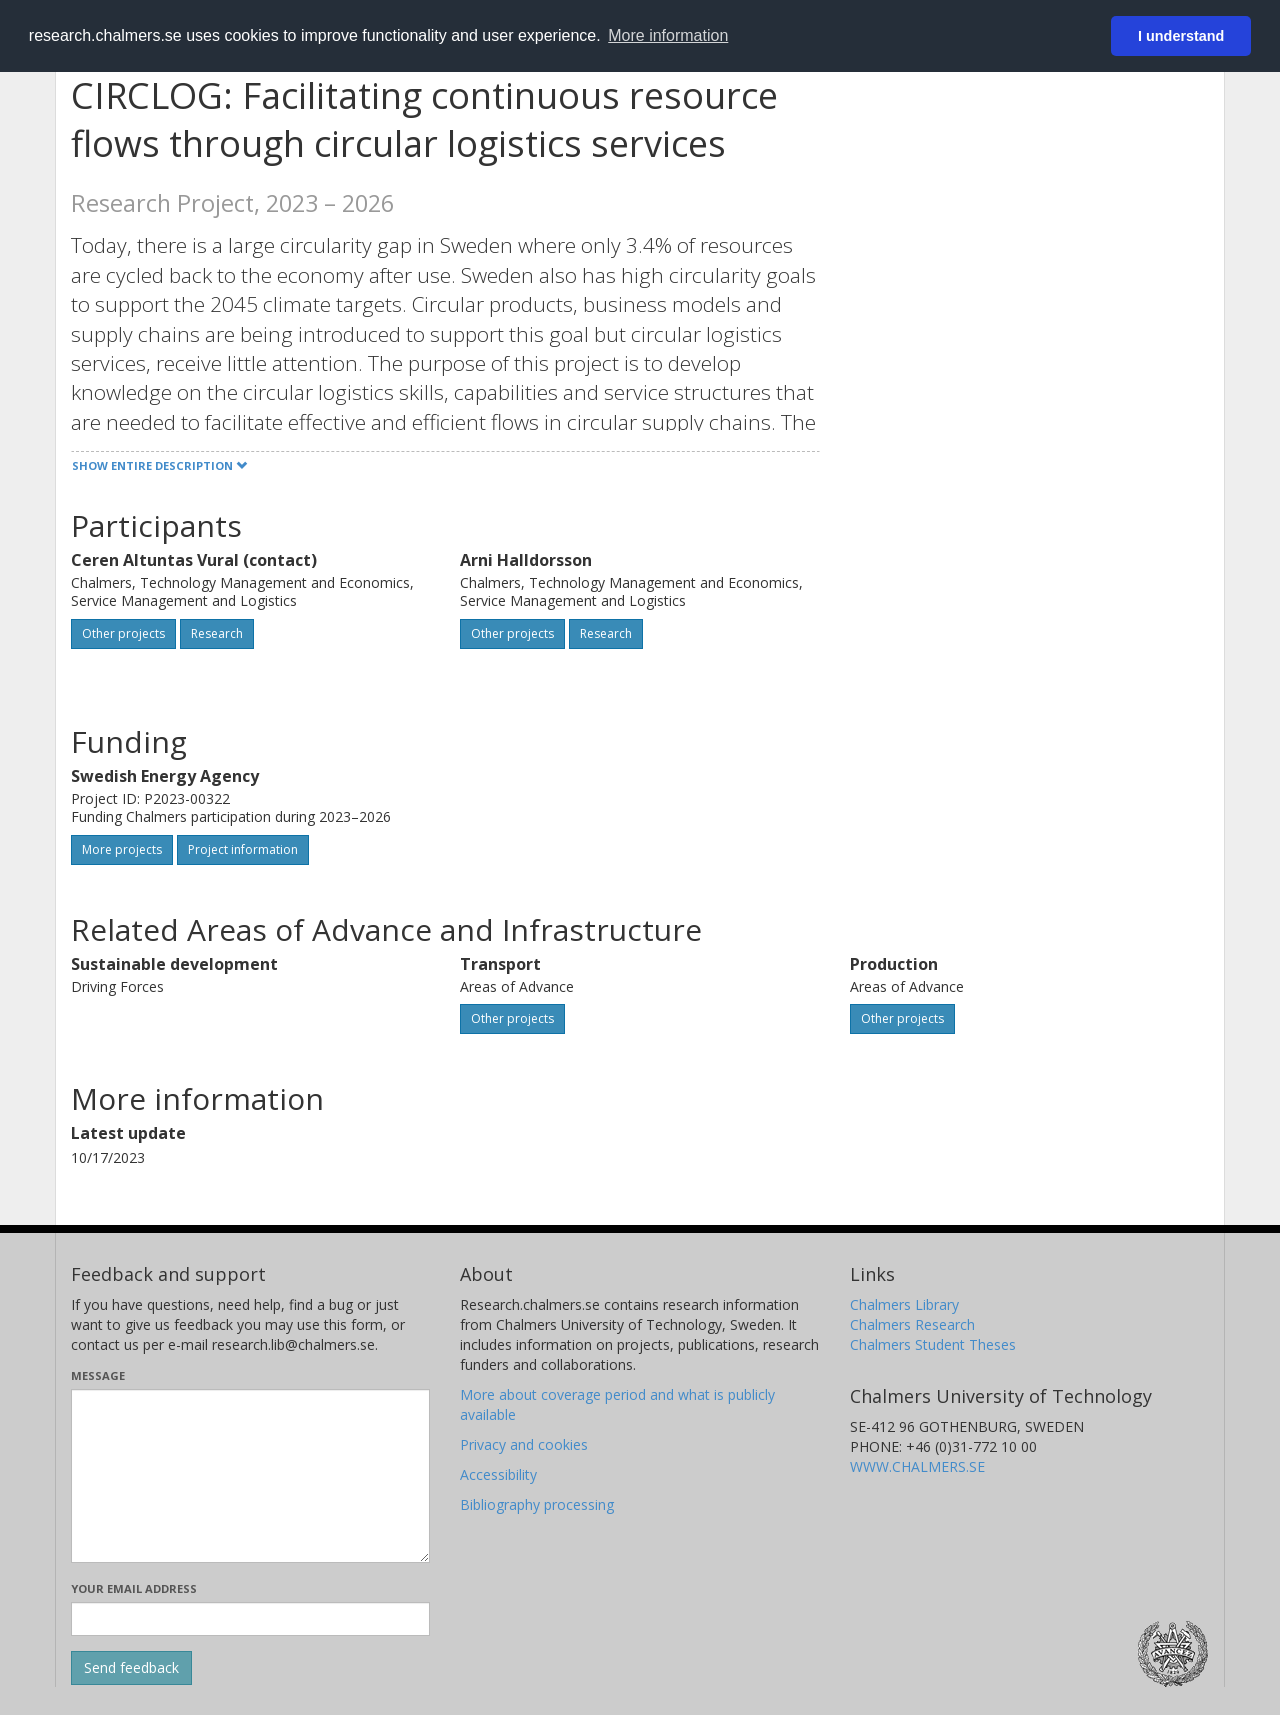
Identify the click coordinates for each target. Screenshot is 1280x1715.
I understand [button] (1181, 36)
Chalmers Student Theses (933, 1344)
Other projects (123, 633)
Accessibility (498, 1474)
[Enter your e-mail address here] (250, 1619)
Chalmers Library (904, 1304)
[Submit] (131, 1668)
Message (98, 1375)
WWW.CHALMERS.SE (917, 1466)
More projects (122, 849)
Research (217, 633)
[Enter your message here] (250, 1476)
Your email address (134, 1588)
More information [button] (668, 35)
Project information (243, 849)
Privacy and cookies (524, 1444)
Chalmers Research (912, 1324)
